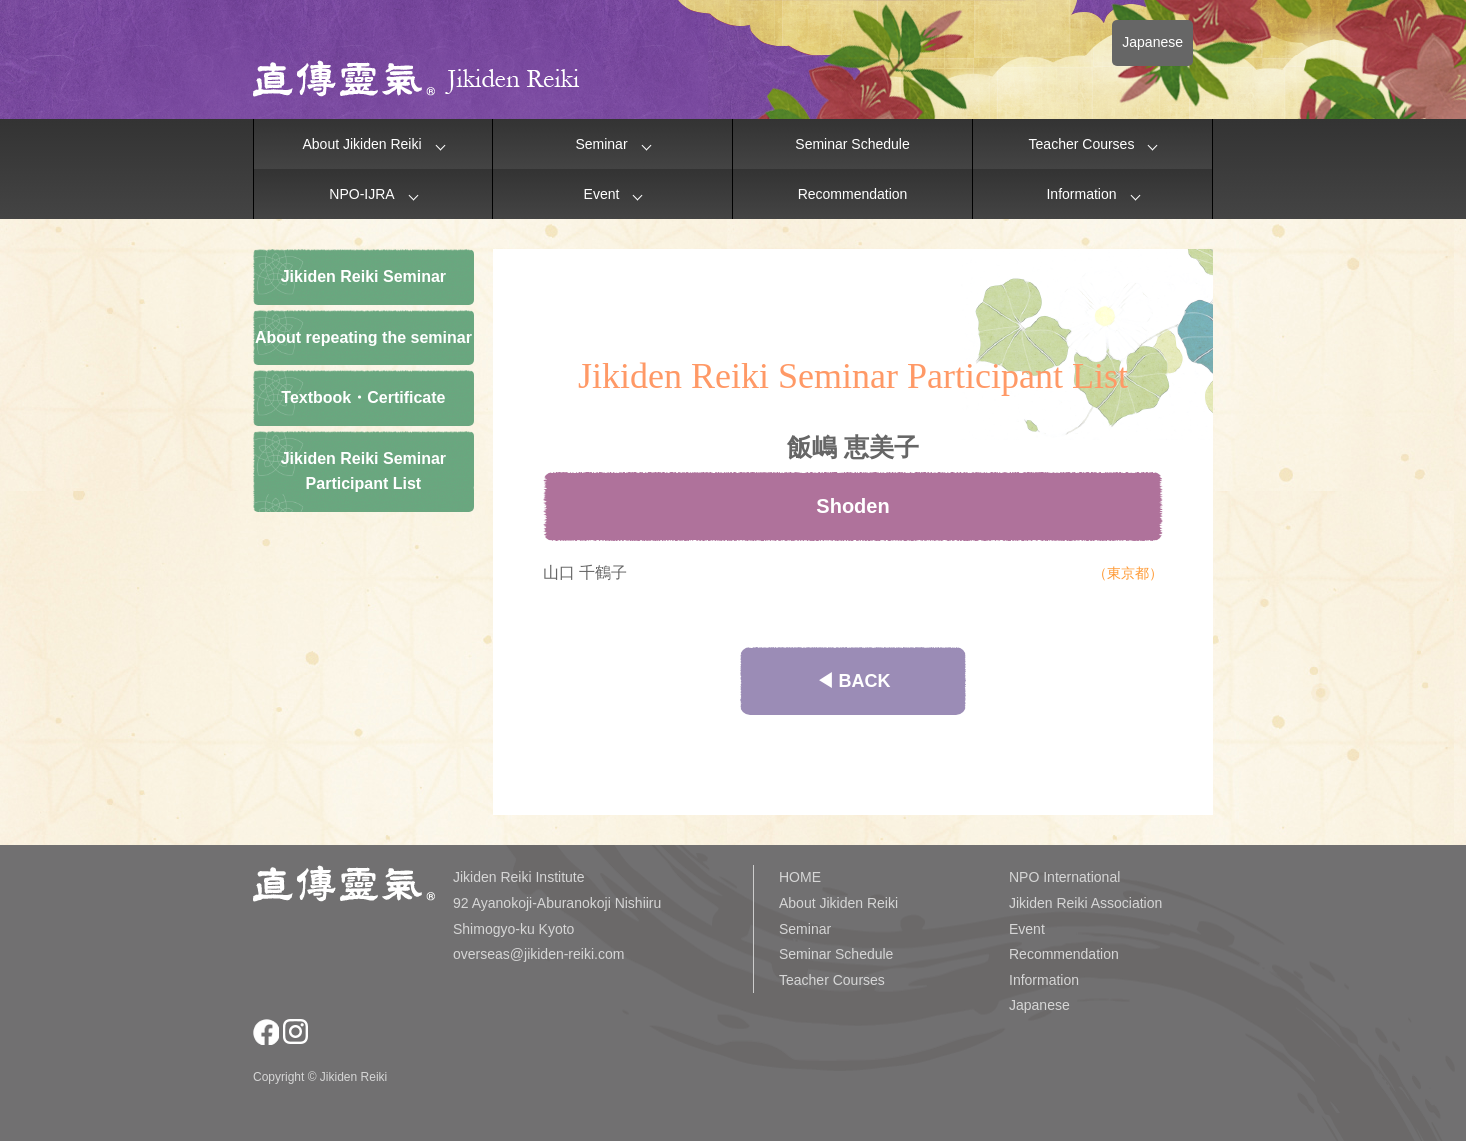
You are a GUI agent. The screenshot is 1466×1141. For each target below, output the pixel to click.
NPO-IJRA (361, 194)
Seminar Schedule (852, 144)
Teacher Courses (1082, 144)
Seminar (601, 144)
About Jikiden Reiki (361, 144)
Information (1081, 194)
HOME (800, 877)
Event (602, 194)
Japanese (1152, 42)
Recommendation (853, 194)
